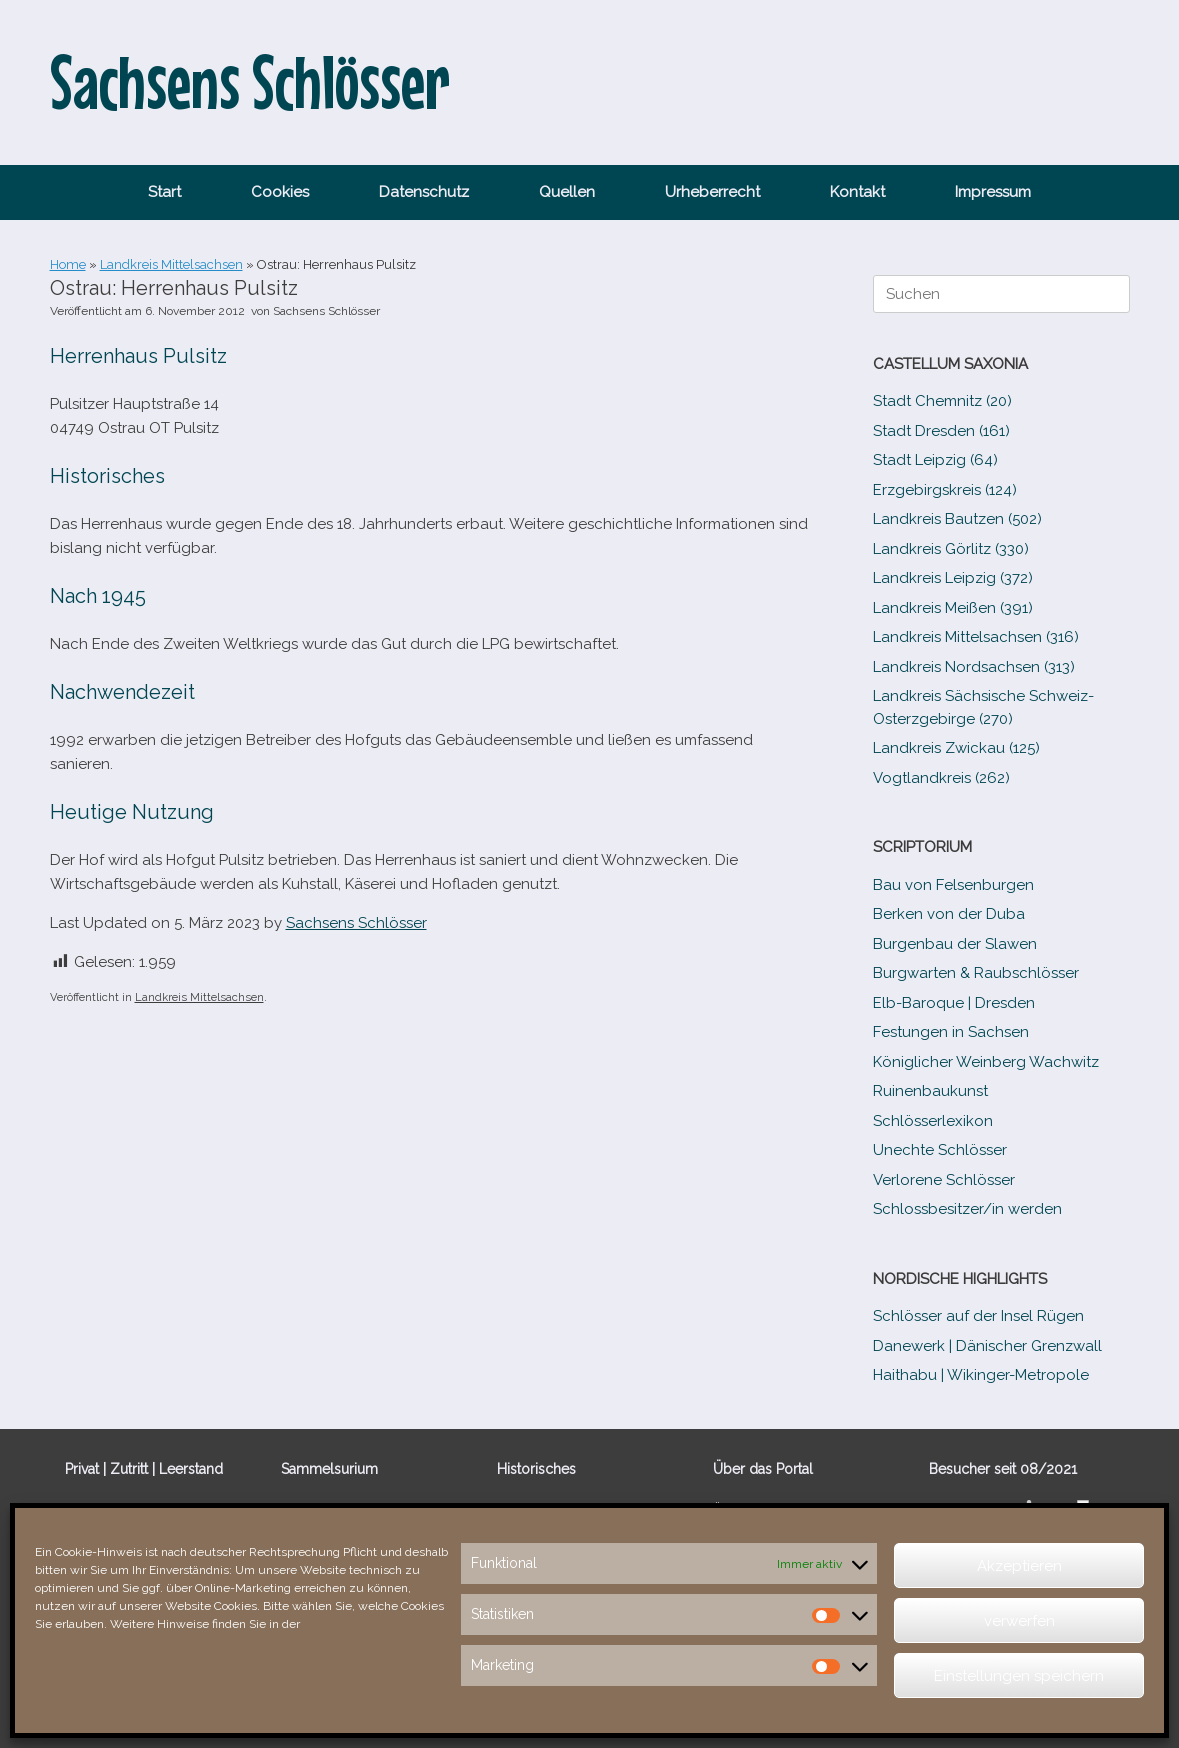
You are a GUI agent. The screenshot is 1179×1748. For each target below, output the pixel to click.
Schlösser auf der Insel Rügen (978, 1316)
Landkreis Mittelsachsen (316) (976, 637)
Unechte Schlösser (940, 1150)
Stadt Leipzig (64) (935, 460)
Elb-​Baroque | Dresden (954, 1003)
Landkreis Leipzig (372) (953, 578)
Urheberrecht (712, 192)
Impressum (993, 192)
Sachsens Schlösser (326, 311)
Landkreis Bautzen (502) (957, 519)
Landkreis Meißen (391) (953, 608)
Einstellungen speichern (1019, 1676)
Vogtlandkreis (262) (941, 778)
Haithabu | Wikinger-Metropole (981, 1375)
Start (164, 192)
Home (68, 264)
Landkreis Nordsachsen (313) (974, 667)
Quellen (567, 192)
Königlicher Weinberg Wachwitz (986, 1062)
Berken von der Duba (949, 914)
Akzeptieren (1019, 1566)
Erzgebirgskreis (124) (945, 490)
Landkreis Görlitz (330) (951, 549)
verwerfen (1019, 1621)
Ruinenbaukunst (930, 1091)
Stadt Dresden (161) (941, 431)
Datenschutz (424, 192)
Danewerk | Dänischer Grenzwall (987, 1346)
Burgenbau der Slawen (955, 944)
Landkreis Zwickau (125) (956, 748)
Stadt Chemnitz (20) (942, 401)
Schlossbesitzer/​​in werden (967, 1209)
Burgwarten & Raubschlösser (976, 973)
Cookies (280, 192)
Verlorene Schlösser (944, 1180)
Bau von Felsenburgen (953, 885)
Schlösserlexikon (933, 1121)
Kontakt (857, 192)
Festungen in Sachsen (951, 1032)
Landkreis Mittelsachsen (171, 264)
